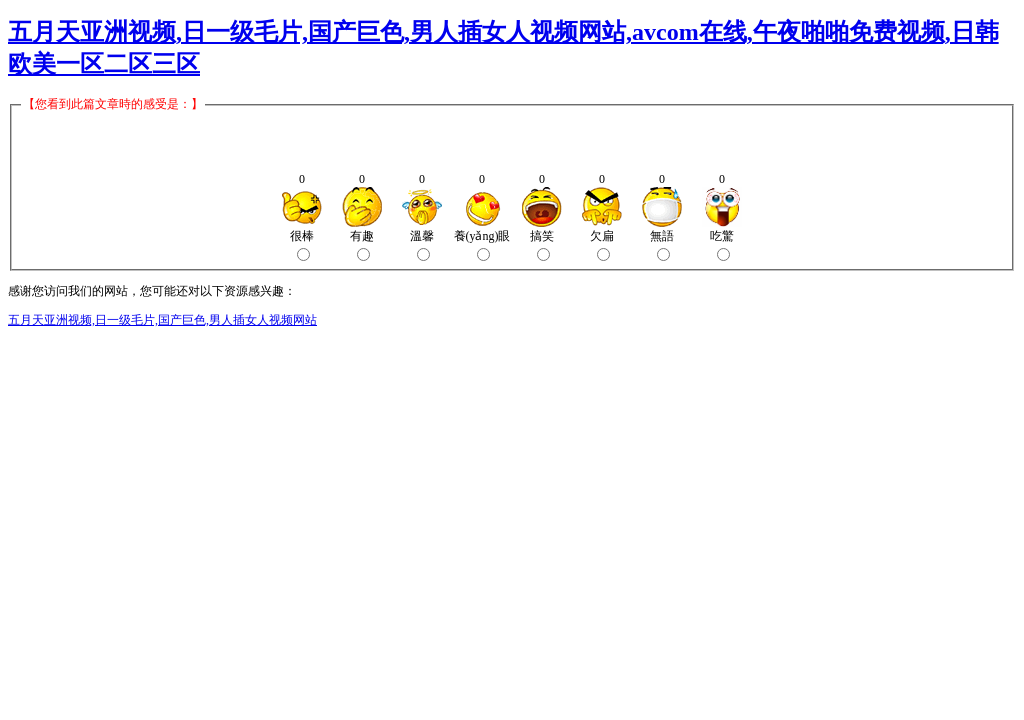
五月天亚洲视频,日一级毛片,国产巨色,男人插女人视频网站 (162, 320)
